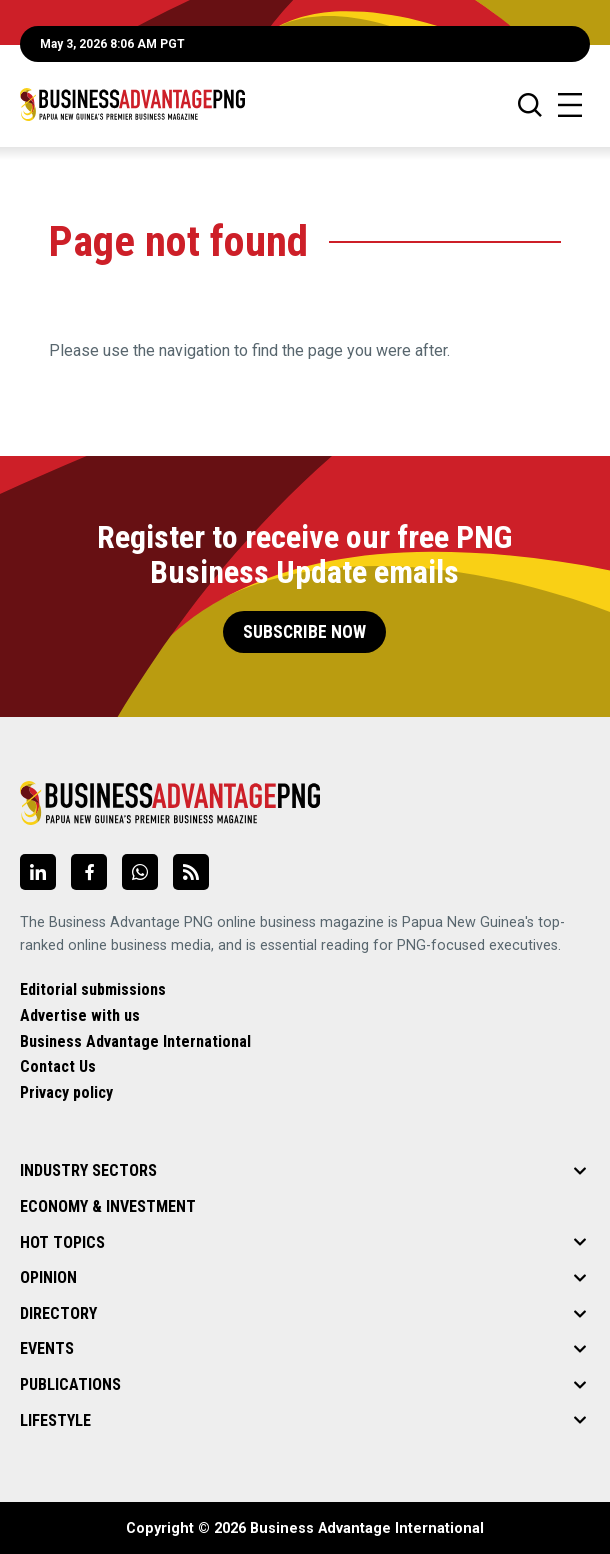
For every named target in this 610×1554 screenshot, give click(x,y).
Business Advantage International (135, 1041)
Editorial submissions (93, 989)
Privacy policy (66, 1092)
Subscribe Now (304, 632)
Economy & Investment (108, 1206)
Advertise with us (80, 1015)
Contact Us (58, 1066)
